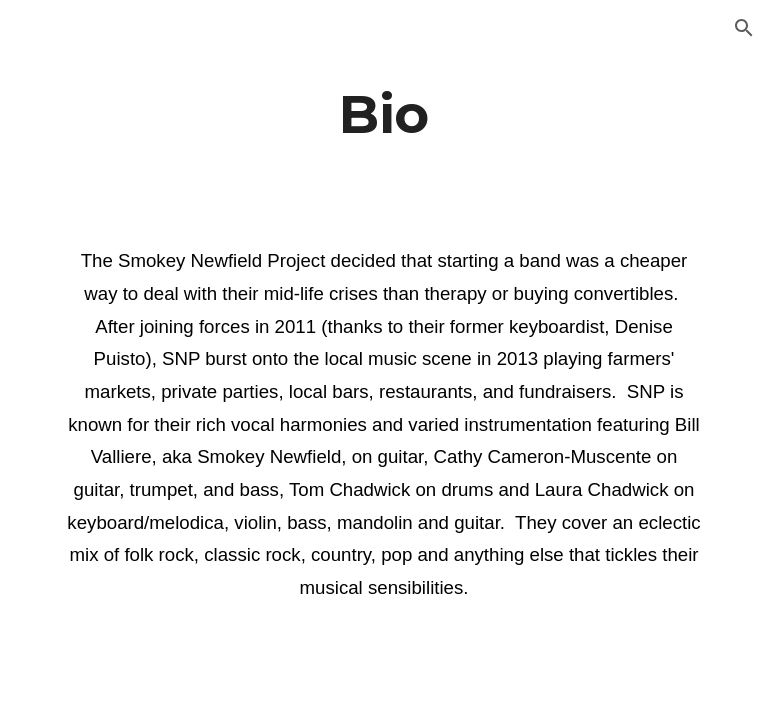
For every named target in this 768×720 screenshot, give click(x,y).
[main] (383, 113)
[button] (744, 28)
